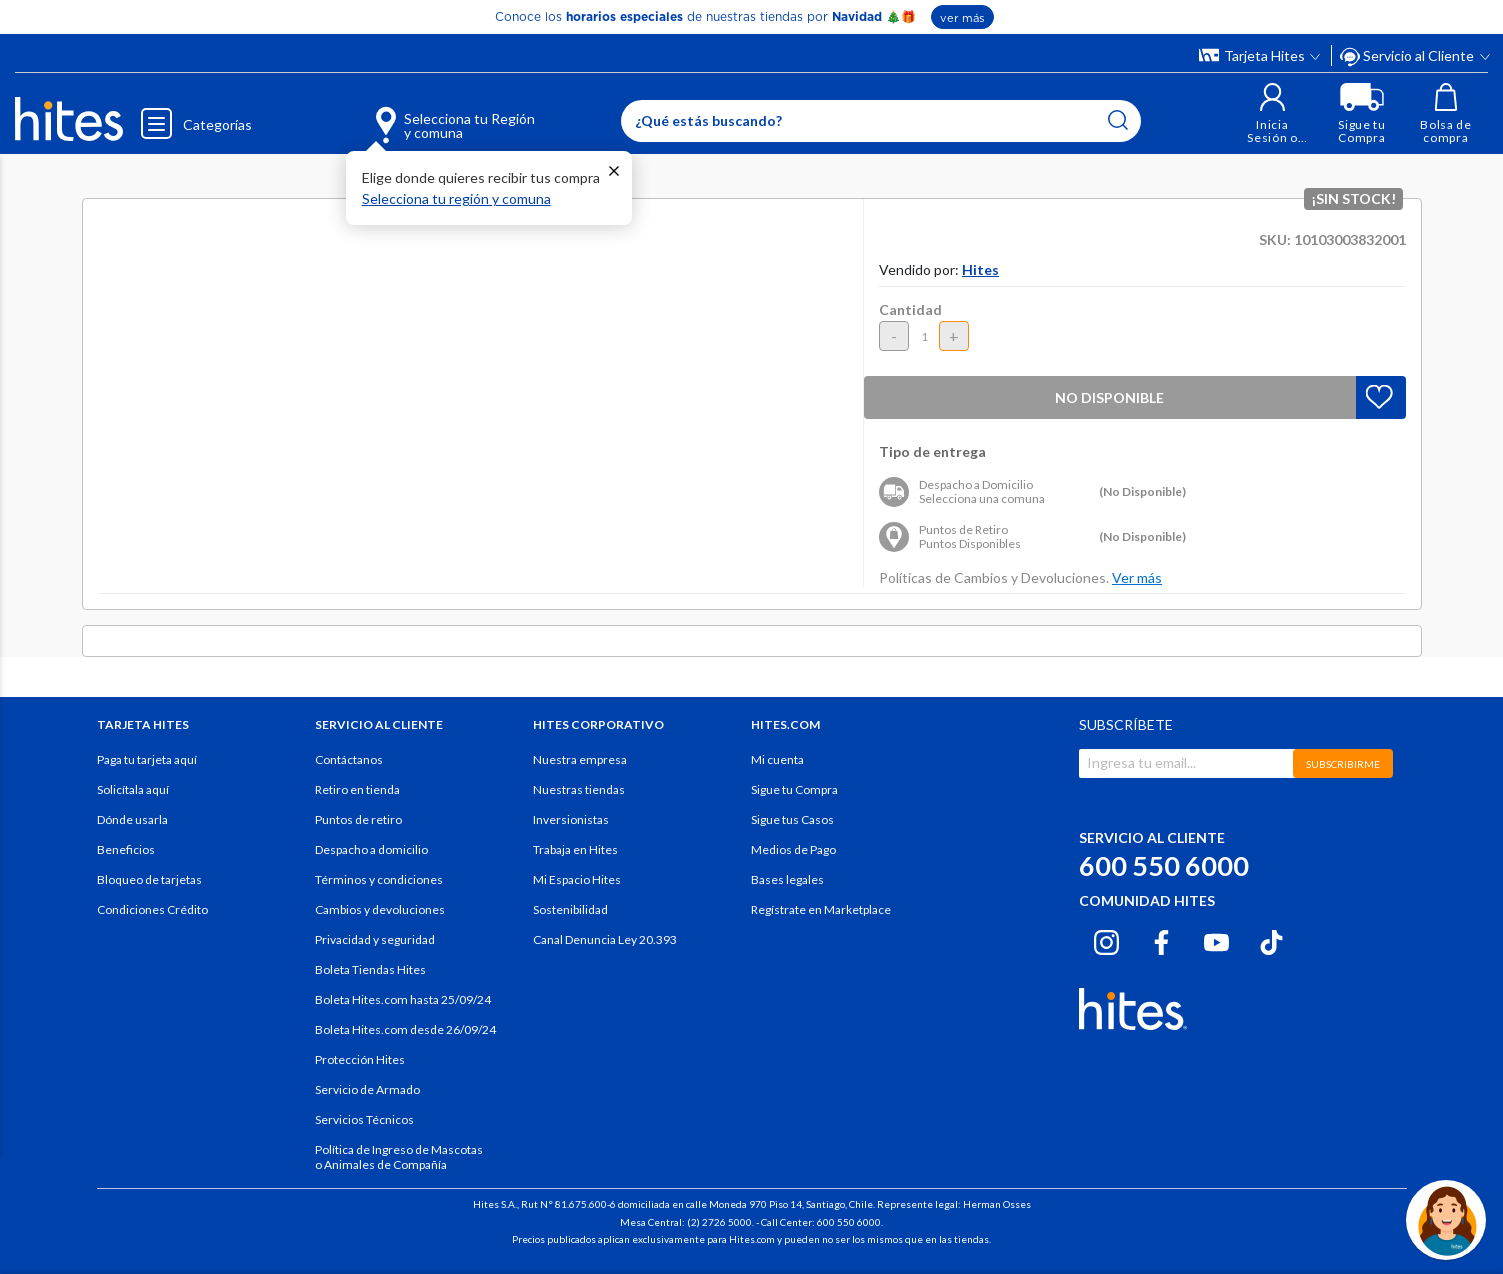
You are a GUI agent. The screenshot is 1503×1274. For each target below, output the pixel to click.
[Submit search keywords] (1118, 120)
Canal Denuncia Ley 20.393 (605, 939)
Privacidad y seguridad (375, 939)
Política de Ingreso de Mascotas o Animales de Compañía (399, 1157)
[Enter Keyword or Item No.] (881, 121)
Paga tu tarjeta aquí (147, 759)
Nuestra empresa (580, 759)
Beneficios (126, 849)
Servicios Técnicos (364, 1119)
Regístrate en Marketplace (821, 909)
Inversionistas (571, 819)
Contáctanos (349, 759)
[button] (1272, 113)
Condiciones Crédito (152, 909)
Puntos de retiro (358, 819)
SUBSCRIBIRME (1343, 764)
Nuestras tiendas (579, 789)
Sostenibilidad (570, 909)
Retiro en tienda (357, 789)
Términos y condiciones (379, 879)
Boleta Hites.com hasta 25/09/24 (403, 999)
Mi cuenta (777, 759)
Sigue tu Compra (794, 789)
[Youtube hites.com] (1216, 939)
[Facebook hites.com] (1161, 939)
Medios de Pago (793, 849)
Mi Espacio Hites (577, 879)
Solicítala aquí (133, 789)
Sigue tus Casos (792, 819)
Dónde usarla (132, 819)
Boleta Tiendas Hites (370, 969)
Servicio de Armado (367, 1089)
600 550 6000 (1164, 865)
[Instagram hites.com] (1106, 939)
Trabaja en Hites (575, 849)
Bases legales (787, 879)
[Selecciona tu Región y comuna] (425, 114)
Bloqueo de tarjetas (149, 879)
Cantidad (910, 309)
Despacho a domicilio (371, 849)
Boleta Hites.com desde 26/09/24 (405, 1029)
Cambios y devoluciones (380, 909)
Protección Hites (360, 1059)
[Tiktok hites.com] (1271, 939)
